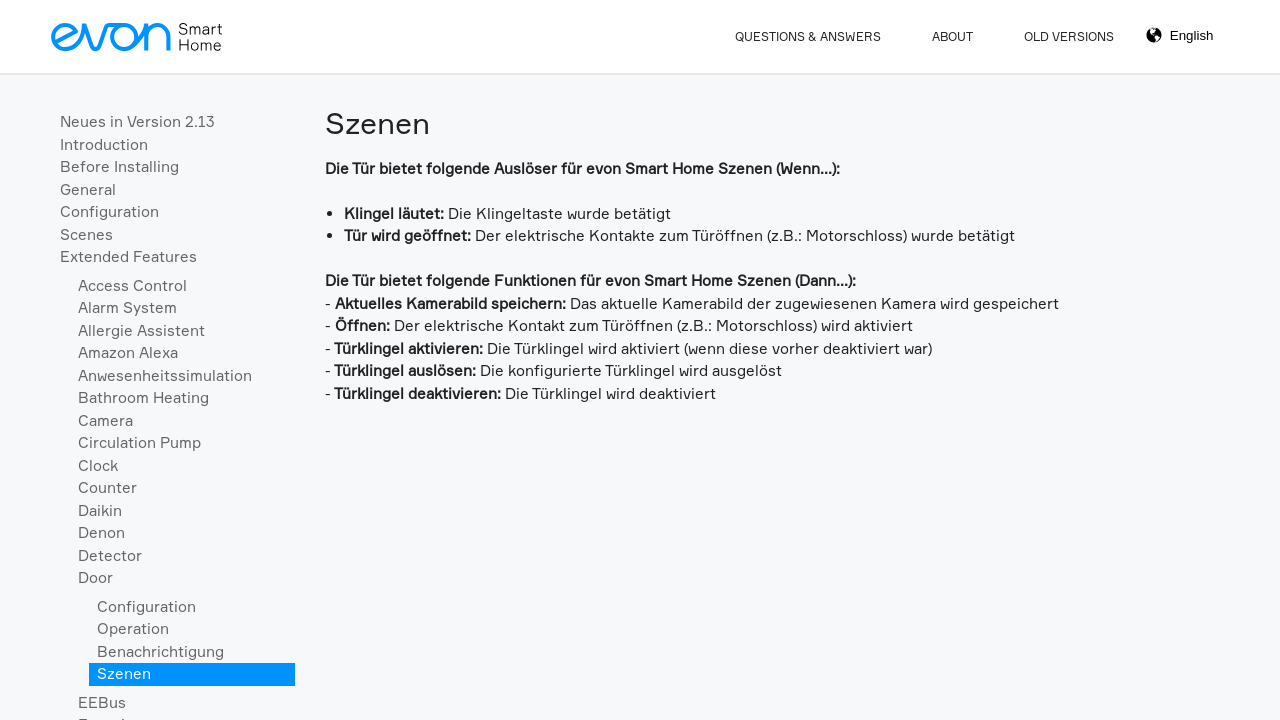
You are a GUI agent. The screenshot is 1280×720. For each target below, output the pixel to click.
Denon (101, 532)
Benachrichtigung (160, 651)
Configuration (109, 211)
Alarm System (127, 307)
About (952, 36)
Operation (133, 628)
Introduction (104, 144)
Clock (98, 465)
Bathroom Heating (143, 397)
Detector (110, 555)
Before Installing (119, 166)
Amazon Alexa (128, 352)
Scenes (86, 234)
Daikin (100, 510)
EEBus (102, 702)
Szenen (124, 673)
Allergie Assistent (141, 330)
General (88, 189)
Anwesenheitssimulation (165, 375)
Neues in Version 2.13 (137, 121)
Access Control (132, 285)
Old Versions (1069, 36)
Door (95, 577)
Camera (105, 420)
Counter (107, 487)
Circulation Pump (139, 442)
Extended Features (128, 256)
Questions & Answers (808, 36)
